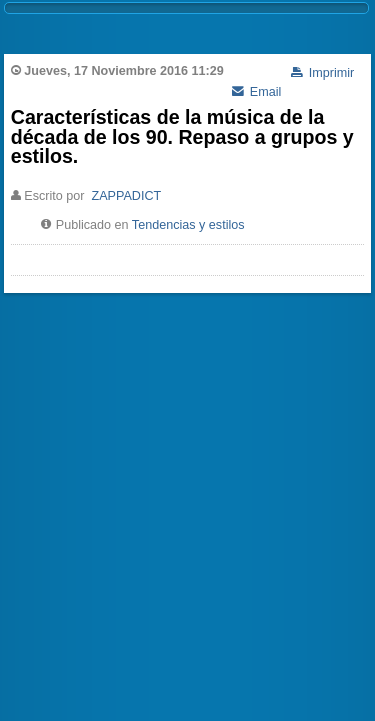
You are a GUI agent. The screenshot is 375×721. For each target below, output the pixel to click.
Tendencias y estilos (188, 225)
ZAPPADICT (126, 196)
